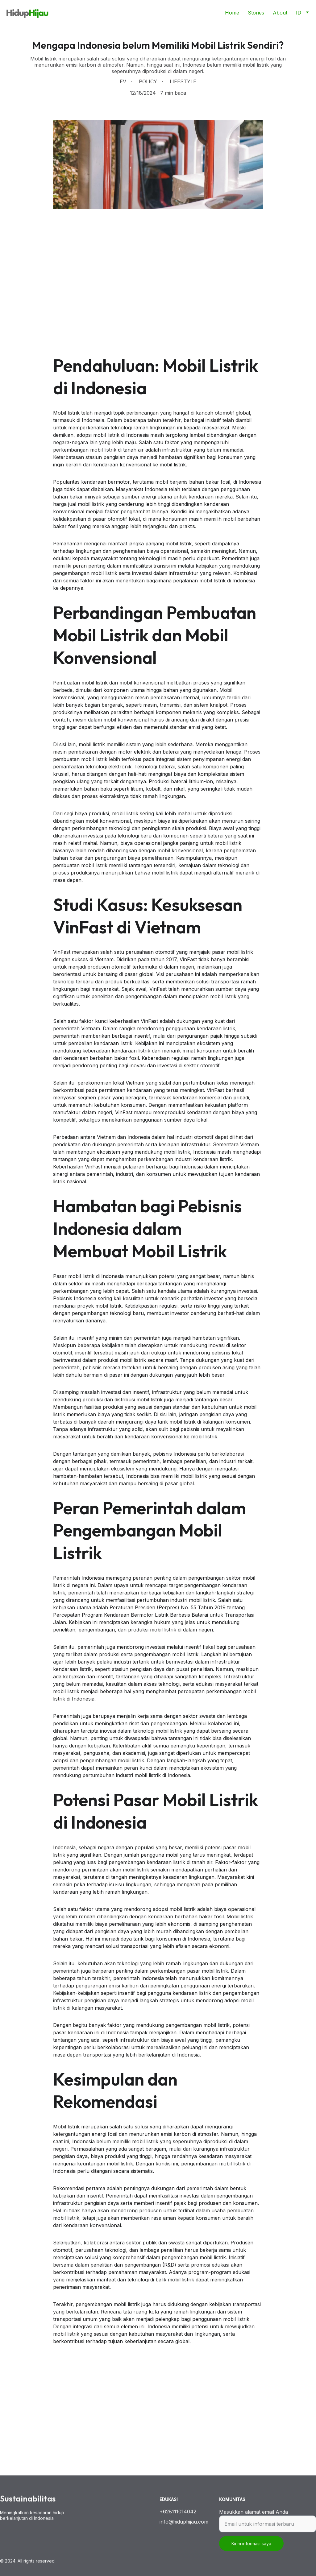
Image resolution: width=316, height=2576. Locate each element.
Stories (256, 13)
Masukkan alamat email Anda (253, 2518)
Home (232, 13)
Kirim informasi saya (251, 2549)
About (280, 13)
